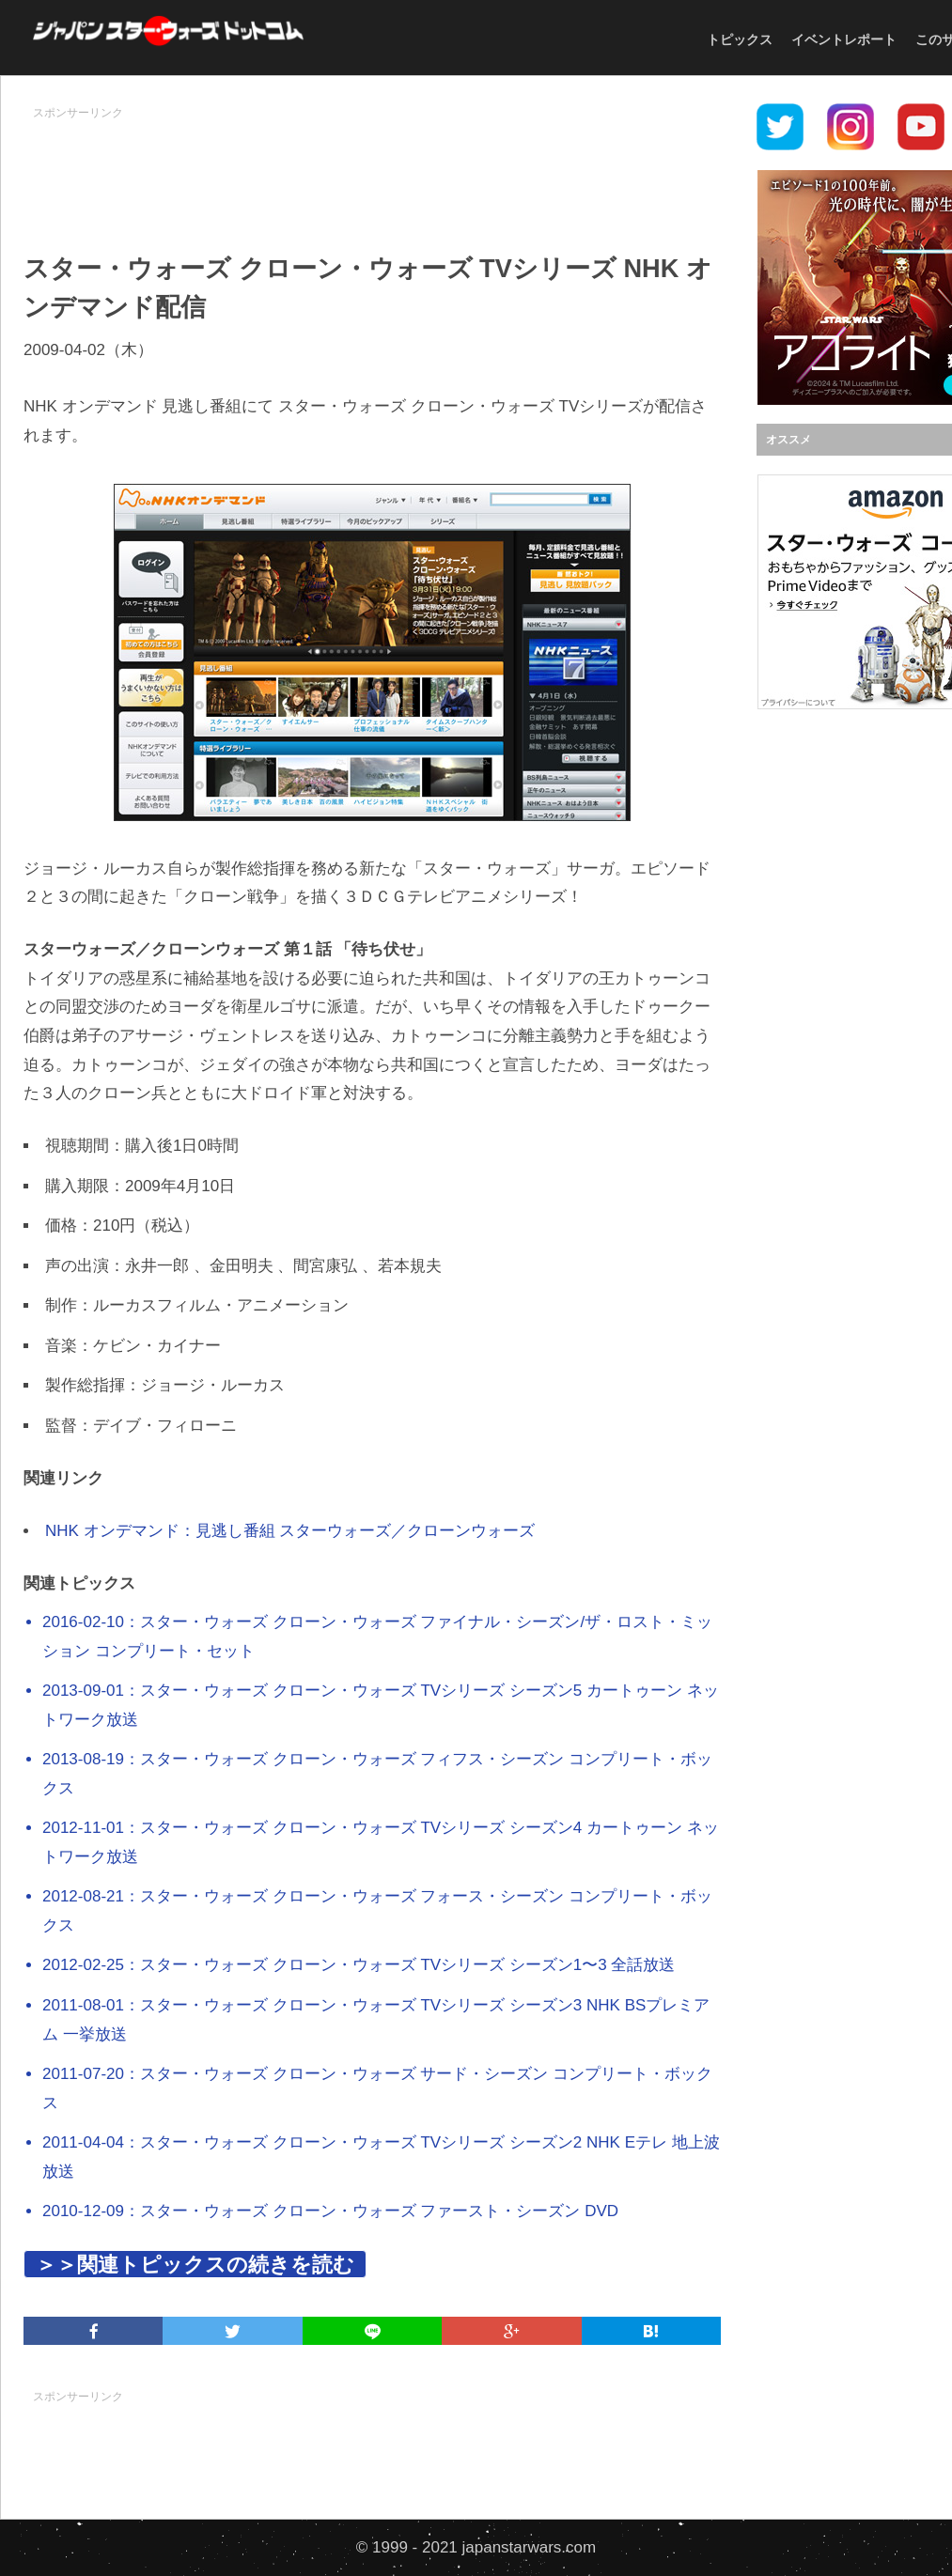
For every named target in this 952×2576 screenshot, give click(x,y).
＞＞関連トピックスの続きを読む (195, 2264)
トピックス (740, 39)
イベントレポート (844, 39)
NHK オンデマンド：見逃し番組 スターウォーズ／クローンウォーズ (290, 1531)
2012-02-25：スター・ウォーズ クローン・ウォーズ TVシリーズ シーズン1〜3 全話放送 (358, 1965)
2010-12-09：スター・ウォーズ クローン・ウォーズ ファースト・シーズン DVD (330, 2211)
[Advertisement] (372, 170)
